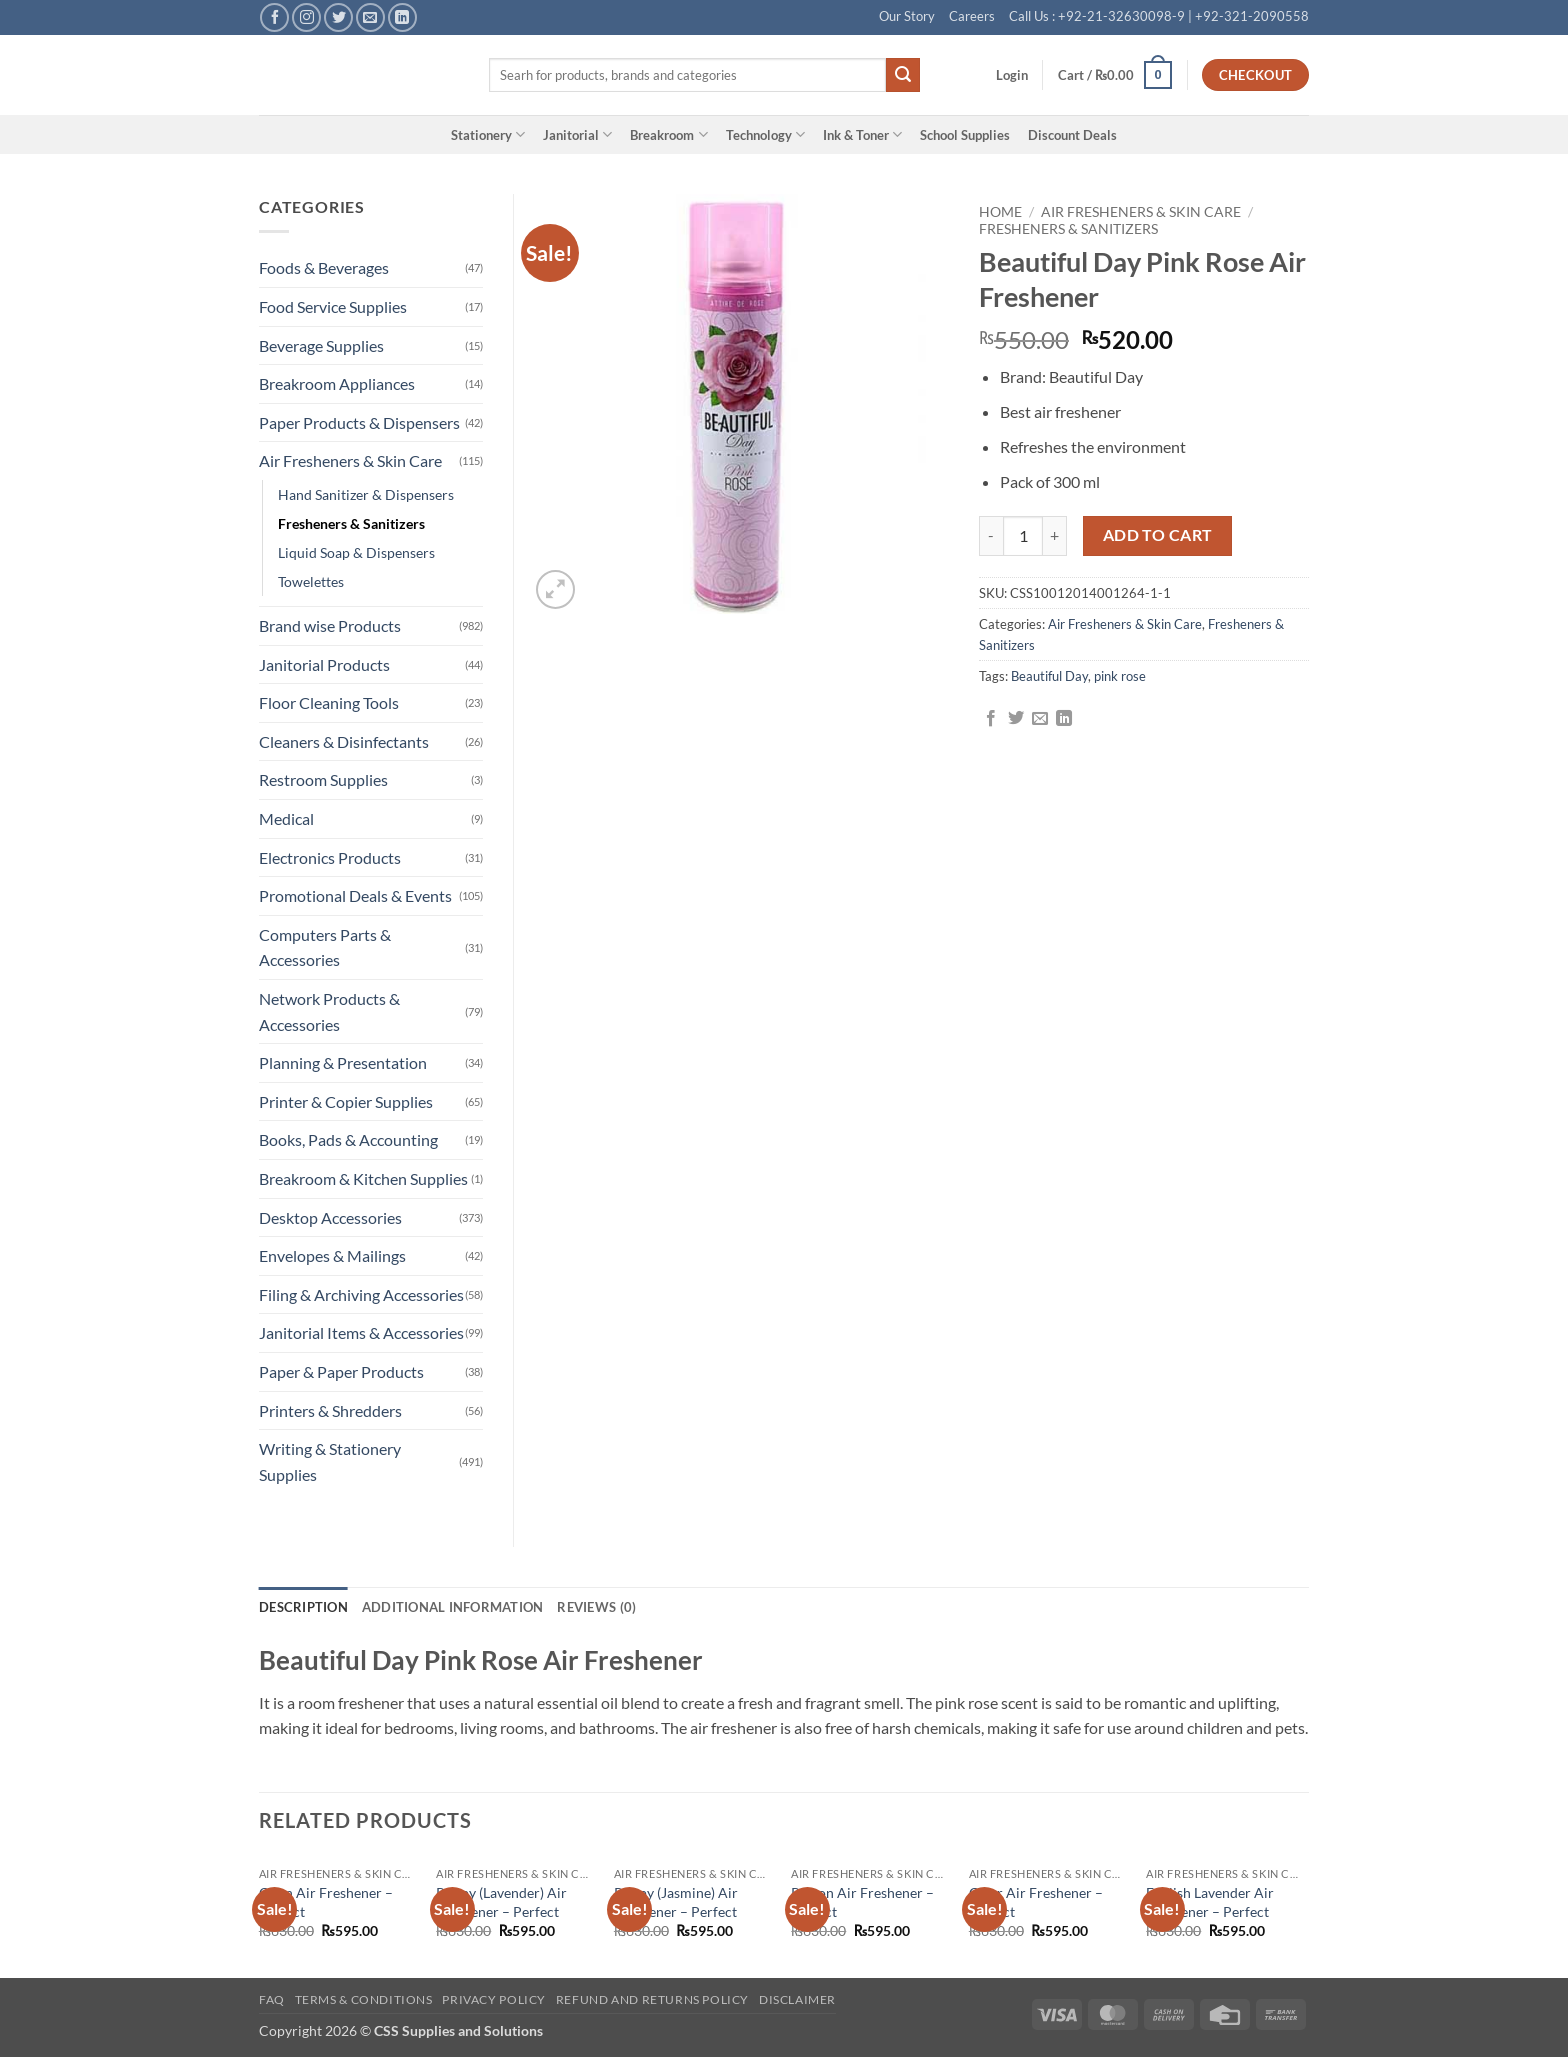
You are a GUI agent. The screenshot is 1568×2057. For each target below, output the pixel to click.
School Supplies (965, 135)
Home (1000, 212)
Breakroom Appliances (337, 383)
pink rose (1120, 676)
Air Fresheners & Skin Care (1141, 212)
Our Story (907, 16)
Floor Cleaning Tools (329, 702)
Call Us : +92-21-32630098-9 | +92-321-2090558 (1159, 16)
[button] (1012, 75)
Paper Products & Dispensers (359, 422)
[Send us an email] (370, 17)
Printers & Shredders (330, 1410)
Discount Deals (1072, 135)
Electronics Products (330, 857)
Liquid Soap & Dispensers (356, 552)
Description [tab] (303, 1607)
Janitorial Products (324, 664)
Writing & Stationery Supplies (330, 1461)
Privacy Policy (494, 1999)
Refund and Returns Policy (652, 1999)
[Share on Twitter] (1016, 719)
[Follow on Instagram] (306, 17)
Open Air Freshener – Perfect (326, 1902)
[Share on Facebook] (991, 719)
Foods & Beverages (324, 267)
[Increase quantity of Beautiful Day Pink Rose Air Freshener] (1055, 536)
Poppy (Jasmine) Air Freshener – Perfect (676, 1902)
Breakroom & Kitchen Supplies (363, 1178)
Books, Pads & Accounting (348, 1139)
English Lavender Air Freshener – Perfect (1210, 1902)
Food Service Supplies (333, 306)
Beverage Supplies (321, 345)
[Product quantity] (1023, 536)
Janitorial (577, 134)
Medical (286, 818)
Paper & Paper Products (341, 1371)
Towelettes (311, 581)
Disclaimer (797, 1999)
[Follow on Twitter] (338, 17)
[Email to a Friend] (1040, 719)
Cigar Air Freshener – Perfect (1036, 1902)
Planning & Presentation (343, 1062)
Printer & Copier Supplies (346, 1101)
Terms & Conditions (364, 1999)
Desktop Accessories (330, 1217)
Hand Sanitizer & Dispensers (366, 494)
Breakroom (668, 134)
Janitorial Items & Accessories (361, 1332)
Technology (765, 134)
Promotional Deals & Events (355, 895)
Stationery (488, 134)
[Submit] (903, 75)
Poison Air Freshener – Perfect (862, 1902)
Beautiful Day (1049, 676)
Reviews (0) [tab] (596, 1607)
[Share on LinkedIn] (1064, 719)
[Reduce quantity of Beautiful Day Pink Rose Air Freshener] (991, 536)
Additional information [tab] (453, 1607)
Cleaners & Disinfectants (344, 741)
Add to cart (1158, 535)
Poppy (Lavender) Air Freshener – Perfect (501, 1902)
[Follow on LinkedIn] (402, 17)
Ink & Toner (862, 134)
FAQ (272, 1999)
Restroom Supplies (323, 779)
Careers (972, 16)
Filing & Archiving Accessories (361, 1294)
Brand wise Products (330, 625)
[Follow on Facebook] (274, 17)
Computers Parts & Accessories (325, 947)
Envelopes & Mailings (332, 1255)
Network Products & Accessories (329, 1011)
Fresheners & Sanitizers (1068, 229)
